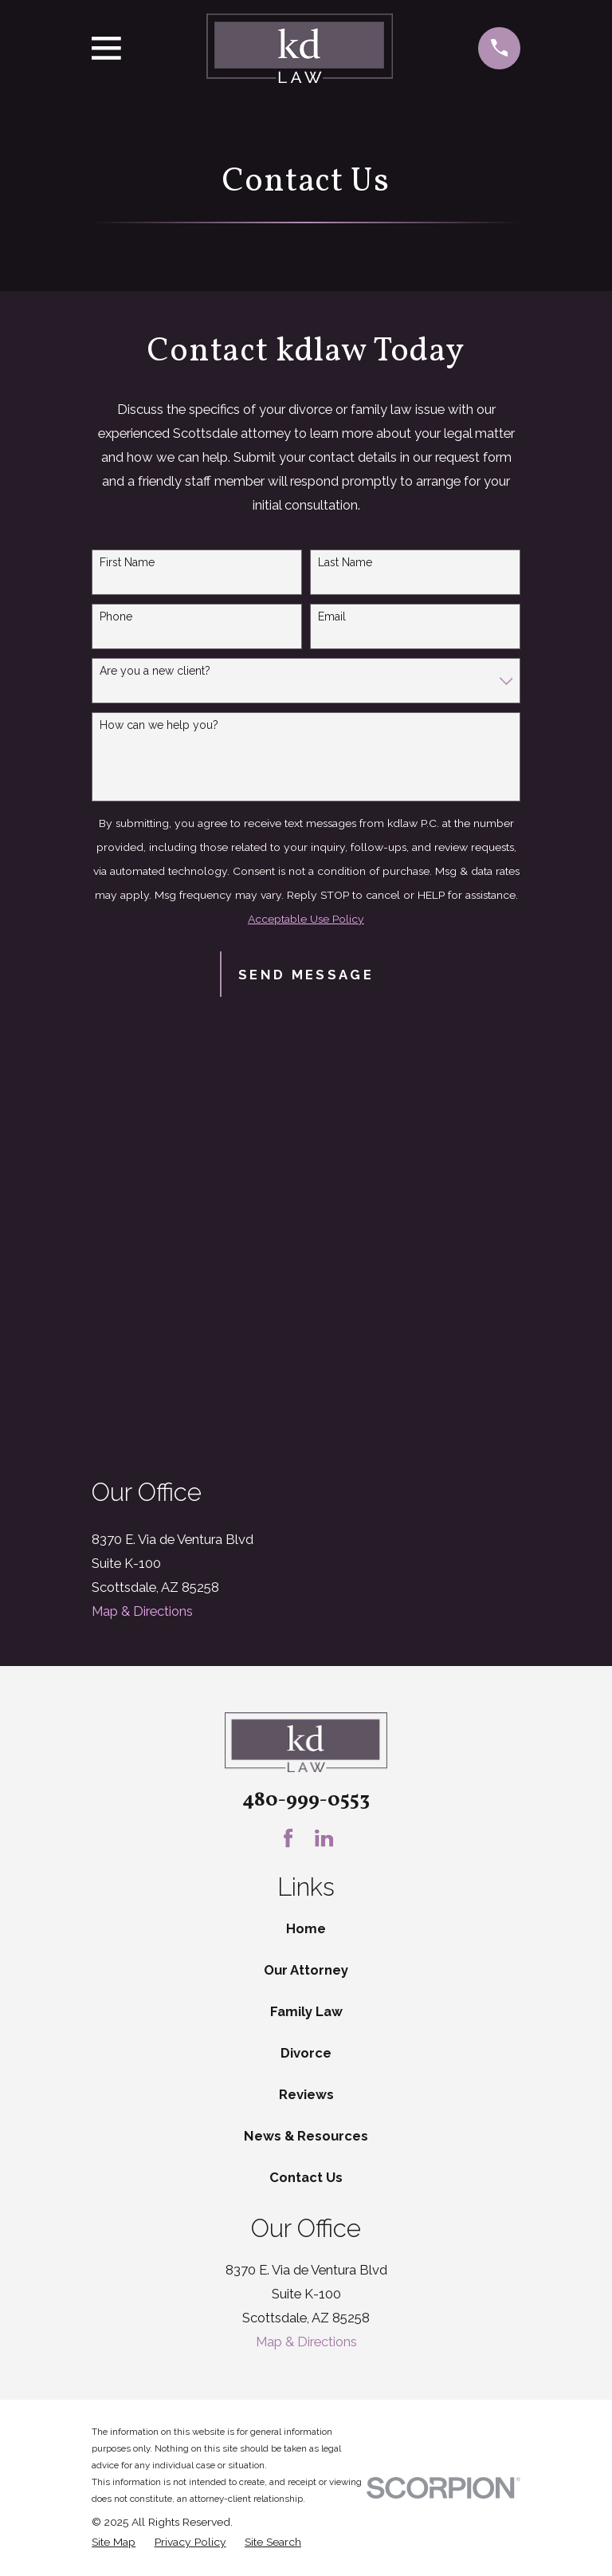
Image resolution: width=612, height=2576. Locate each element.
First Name (127, 562)
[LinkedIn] (324, 1838)
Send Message (306, 975)
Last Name (345, 562)
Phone (116, 616)
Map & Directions (142, 1611)
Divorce (306, 2053)
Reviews (306, 2094)
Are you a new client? (155, 670)
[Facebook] (288, 1838)
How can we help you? (159, 725)
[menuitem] (113, 2542)
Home (306, 1928)
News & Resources (306, 2136)
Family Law (306, 2011)
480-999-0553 (306, 1800)
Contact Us (306, 2177)
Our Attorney (306, 1970)
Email (332, 616)
